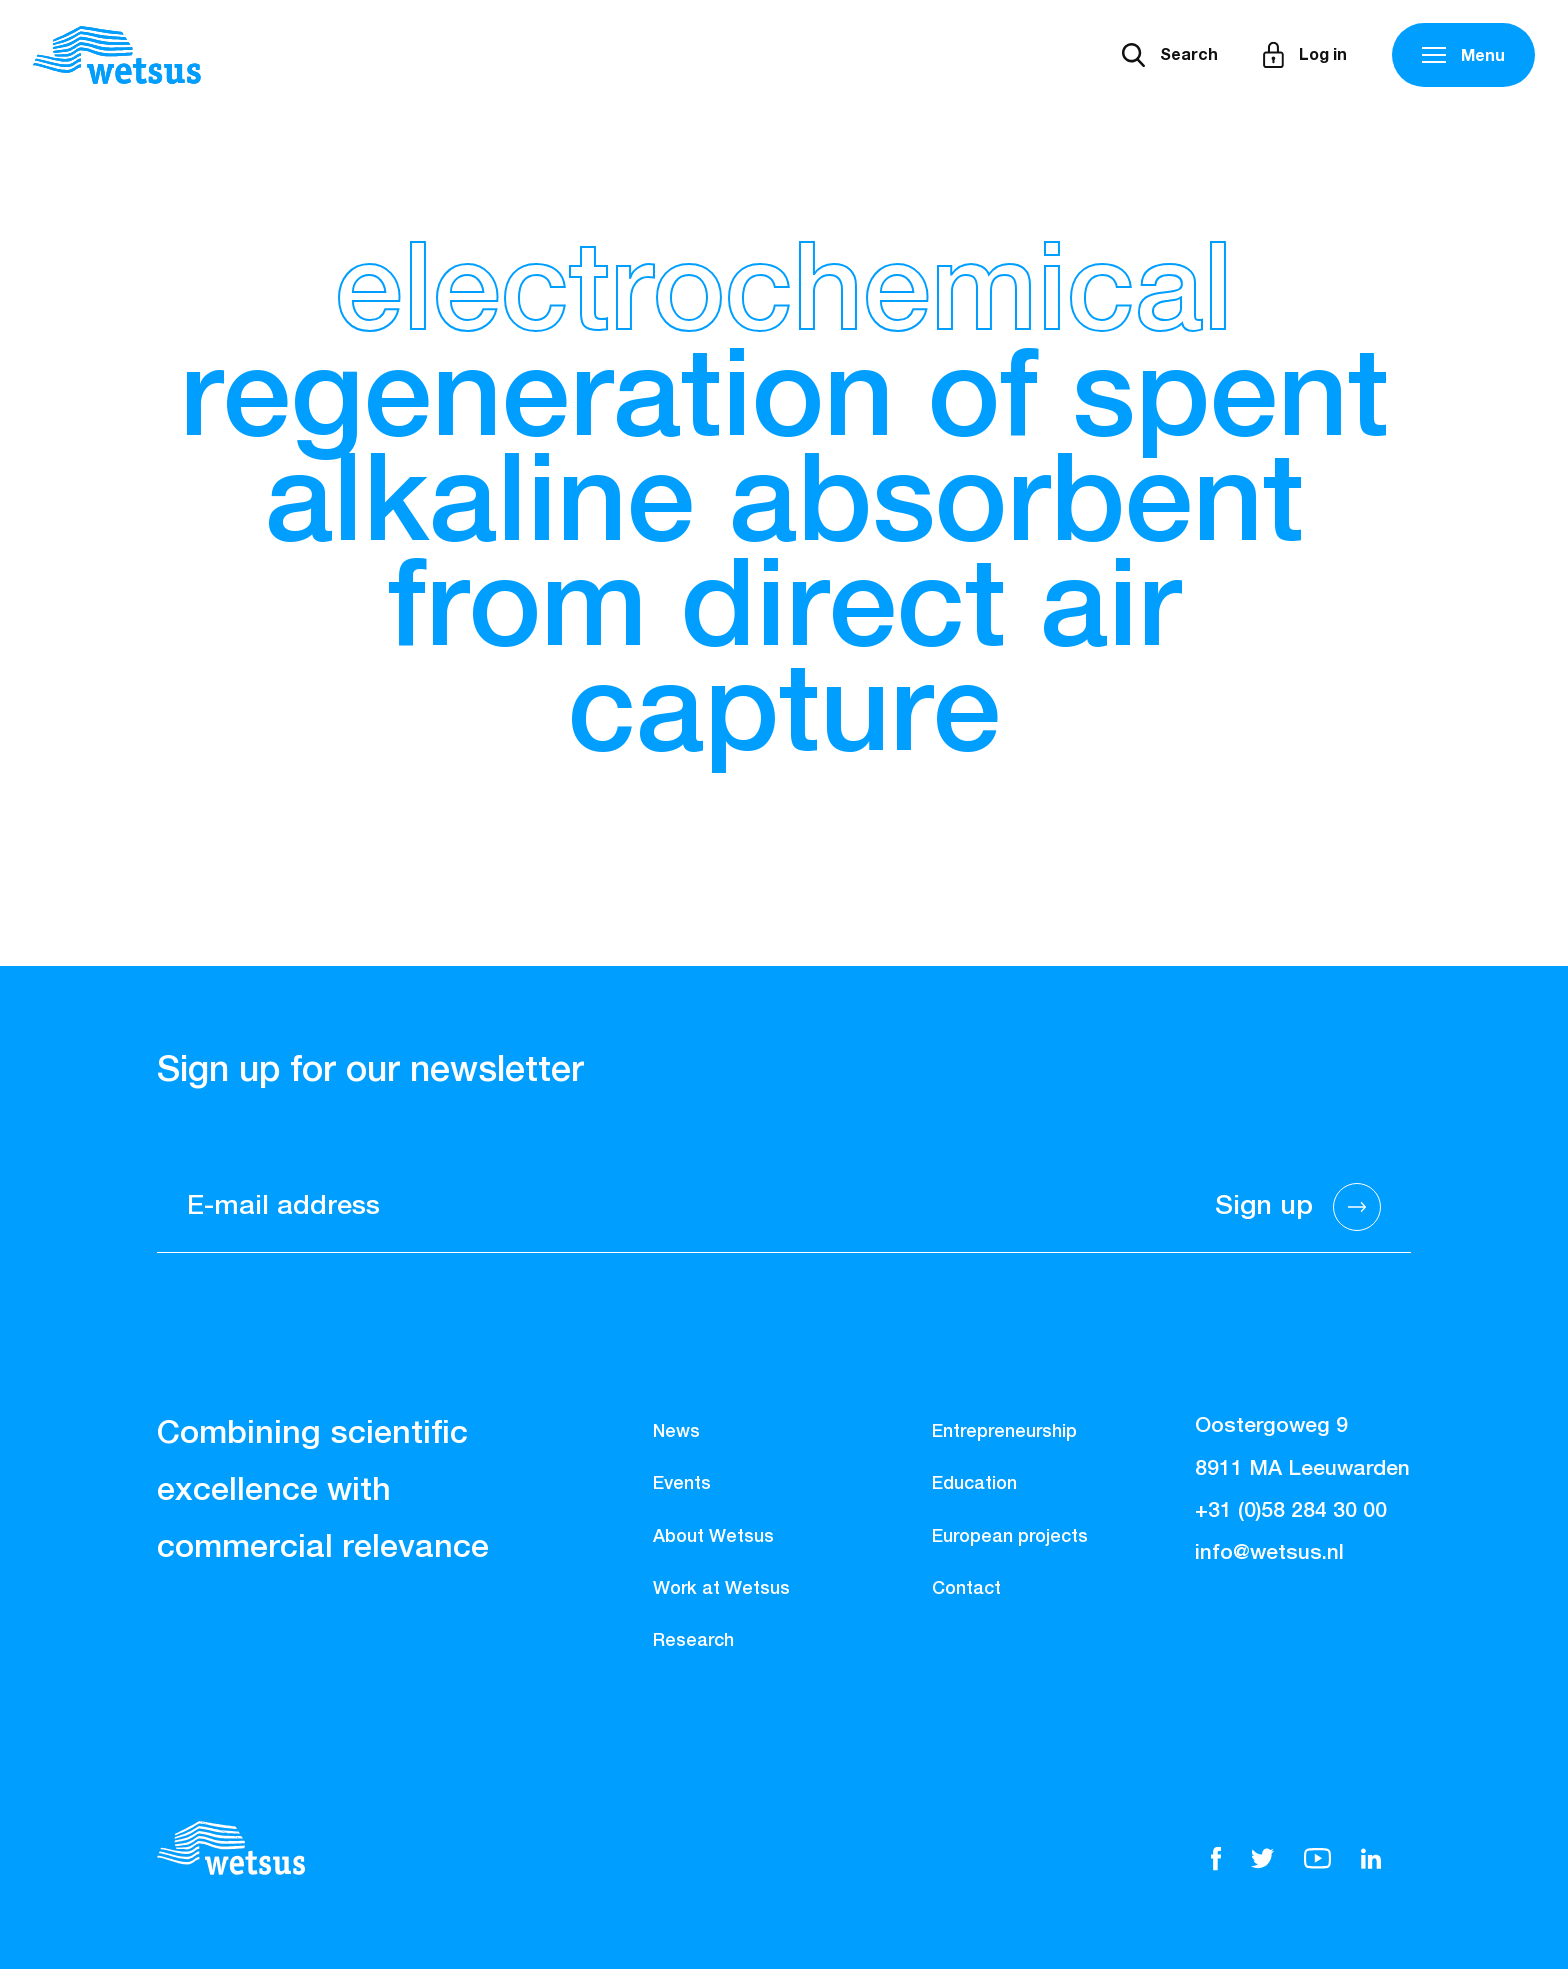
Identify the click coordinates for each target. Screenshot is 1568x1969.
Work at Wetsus (721, 1589)
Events (682, 1484)
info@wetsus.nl (1269, 1553)
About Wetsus (713, 1537)
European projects (1010, 1537)
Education (974, 1484)
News (676, 1432)
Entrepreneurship (1004, 1432)
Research (693, 1641)
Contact (966, 1589)
